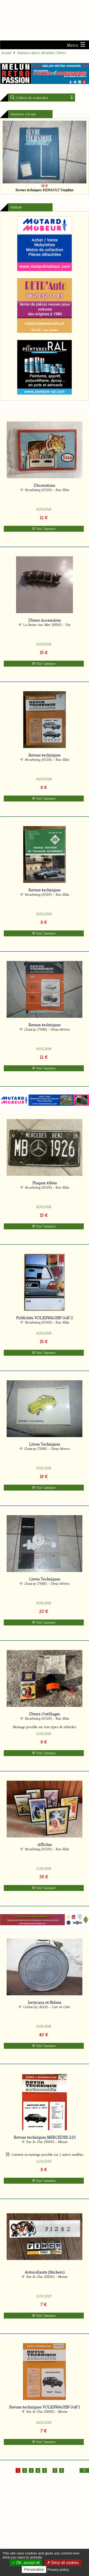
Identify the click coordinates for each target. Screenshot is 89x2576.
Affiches (44, 1844)
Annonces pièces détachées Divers (41, 53)
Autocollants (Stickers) (45, 2272)
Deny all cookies (63, 2563)
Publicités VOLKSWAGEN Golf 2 (44, 1317)
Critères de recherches (31, 98)
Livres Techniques (44, 1444)
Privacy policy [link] (58, 2569)
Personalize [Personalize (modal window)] (34, 2569)
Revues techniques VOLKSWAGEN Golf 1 (44, 2407)
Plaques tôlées (44, 1183)
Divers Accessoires (44, 620)
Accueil (6, 53)
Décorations (44, 485)
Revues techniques (44, 755)
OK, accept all (26, 2563)
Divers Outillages (44, 1714)
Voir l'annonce (44, 529)
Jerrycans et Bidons (44, 2002)
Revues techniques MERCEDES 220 (45, 2137)
